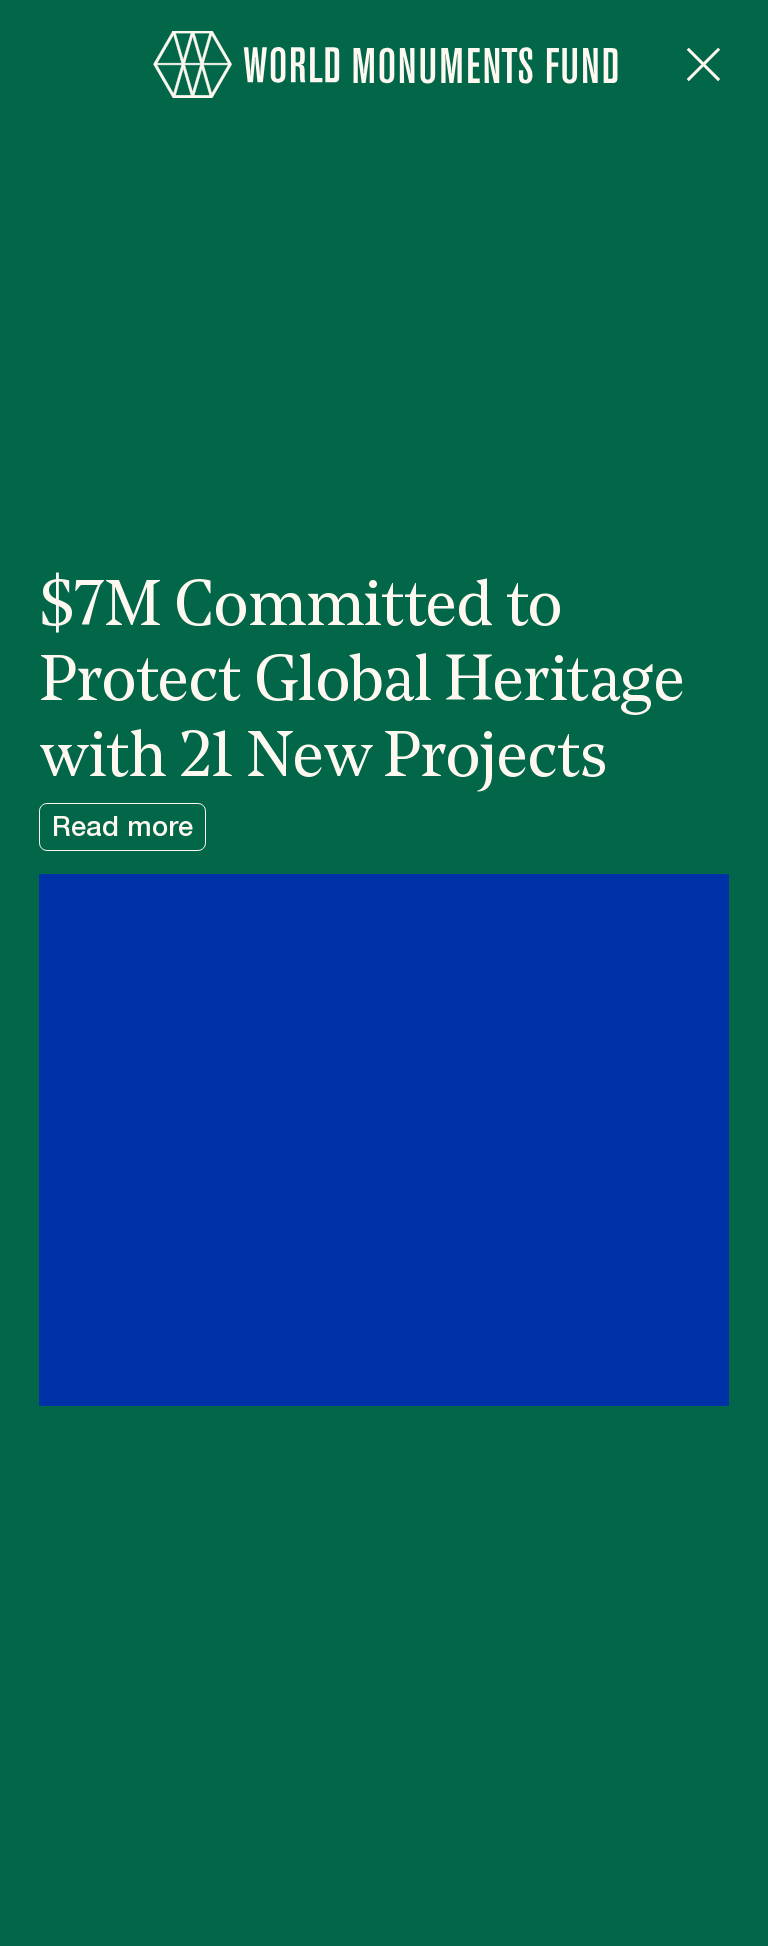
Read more (122, 828)
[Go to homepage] (384, 64)
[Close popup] (703, 64)
